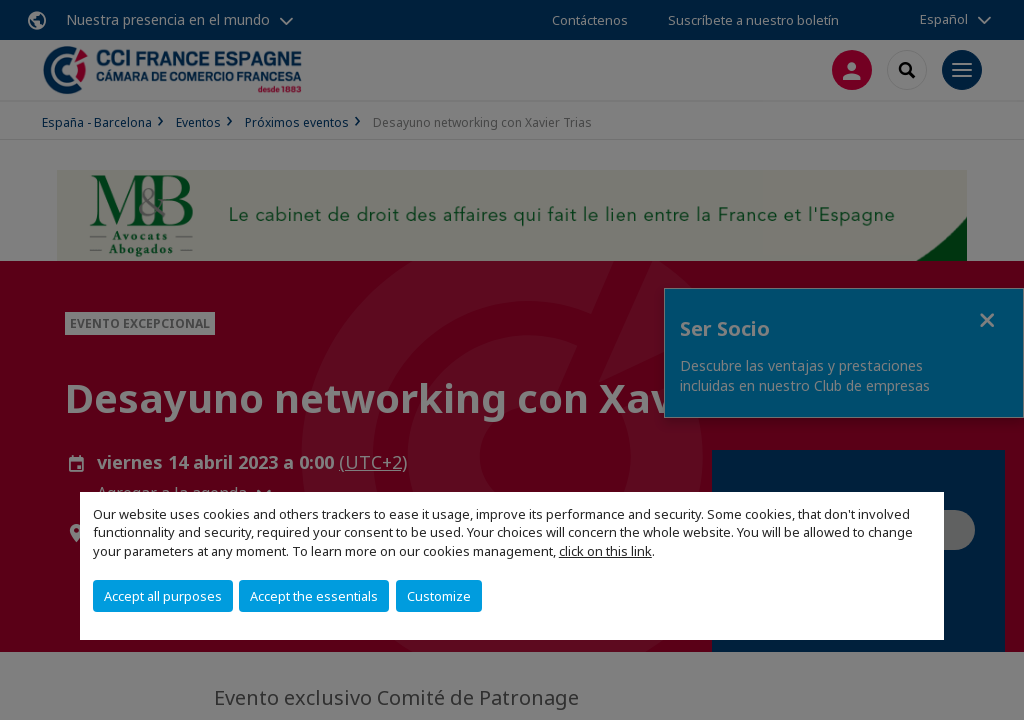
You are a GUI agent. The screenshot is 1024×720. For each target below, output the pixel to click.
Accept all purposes (163, 596)
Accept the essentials (314, 596)
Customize (439, 596)
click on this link (605, 551)
